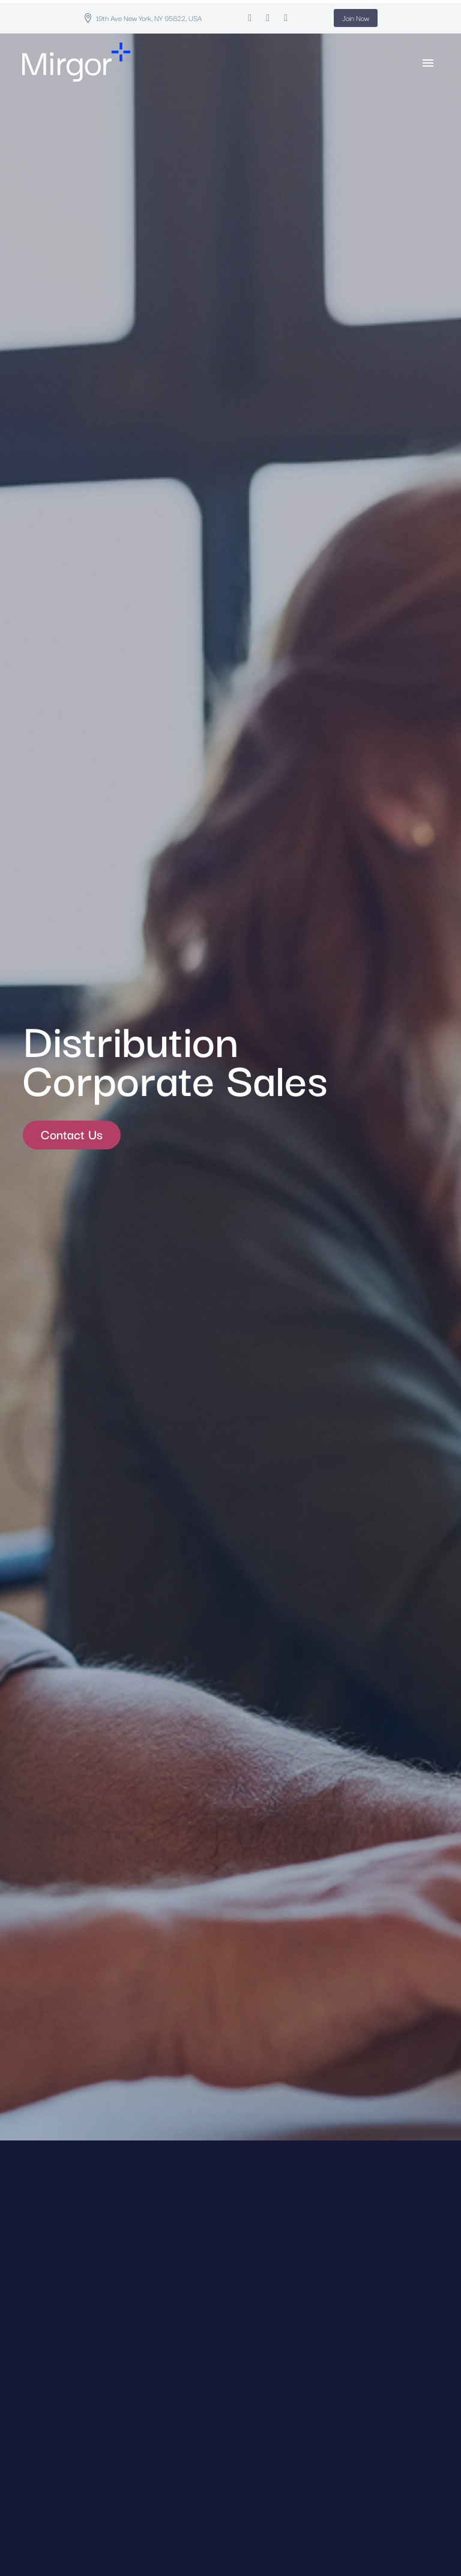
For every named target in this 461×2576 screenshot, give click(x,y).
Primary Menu (428, 63)
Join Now (355, 17)
